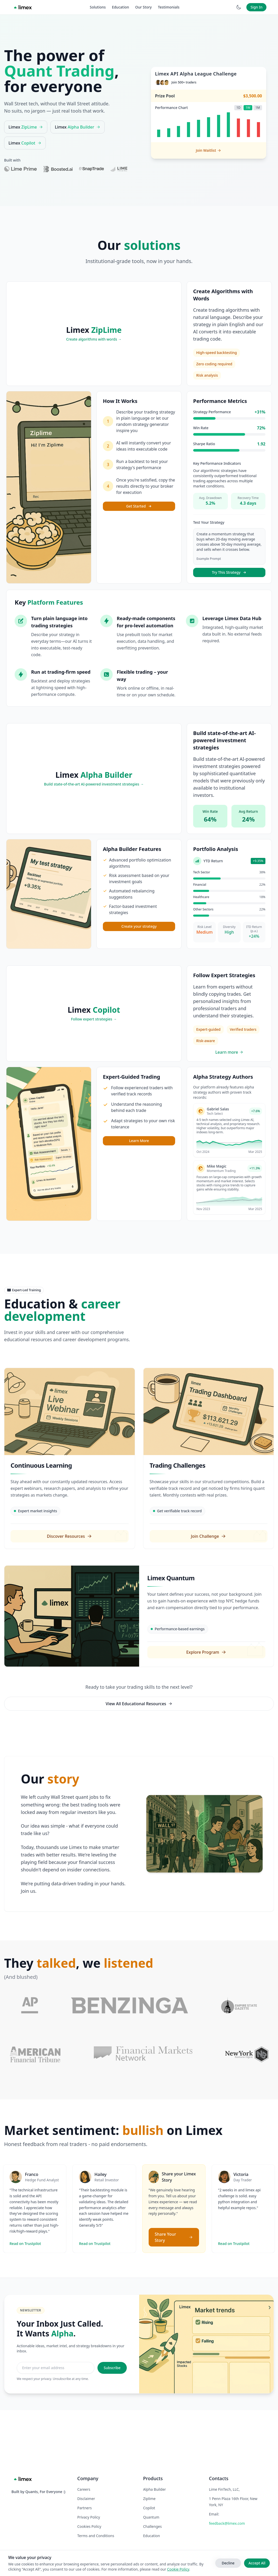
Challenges (152, 2526)
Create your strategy (139, 926)
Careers (83, 2489)
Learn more (229, 1052)
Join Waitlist (208, 150)
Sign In (256, 7)
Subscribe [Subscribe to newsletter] (112, 2417)
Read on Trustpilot (25, 2293)
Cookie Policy (178, 2569)
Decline (228, 2563)
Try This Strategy (229, 572)
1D (238, 107)
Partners (84, 2507)
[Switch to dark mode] (238, 7)
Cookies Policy (89, 2526)
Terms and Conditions (95, 2535)
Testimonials (169, 7)
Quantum (151, 2517)
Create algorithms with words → (94, 339)
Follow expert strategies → (94, 1019)
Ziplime (149, 2498)
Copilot (149, 2507)
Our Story (143, 7)
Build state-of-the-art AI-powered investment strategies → (94, 784)
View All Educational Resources (139, 1704)
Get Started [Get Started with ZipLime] (139, 506)
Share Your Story (174, 2287)
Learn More (139, 1140)
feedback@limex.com (227, 2523)
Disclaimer (86, 2498)
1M (257, 107)
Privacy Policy (88, 2517)
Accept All (256, 2563)
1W (248, 107)
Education (120, 7)
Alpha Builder (154, 2489)
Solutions (98, 7)
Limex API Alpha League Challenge (196, 74)
